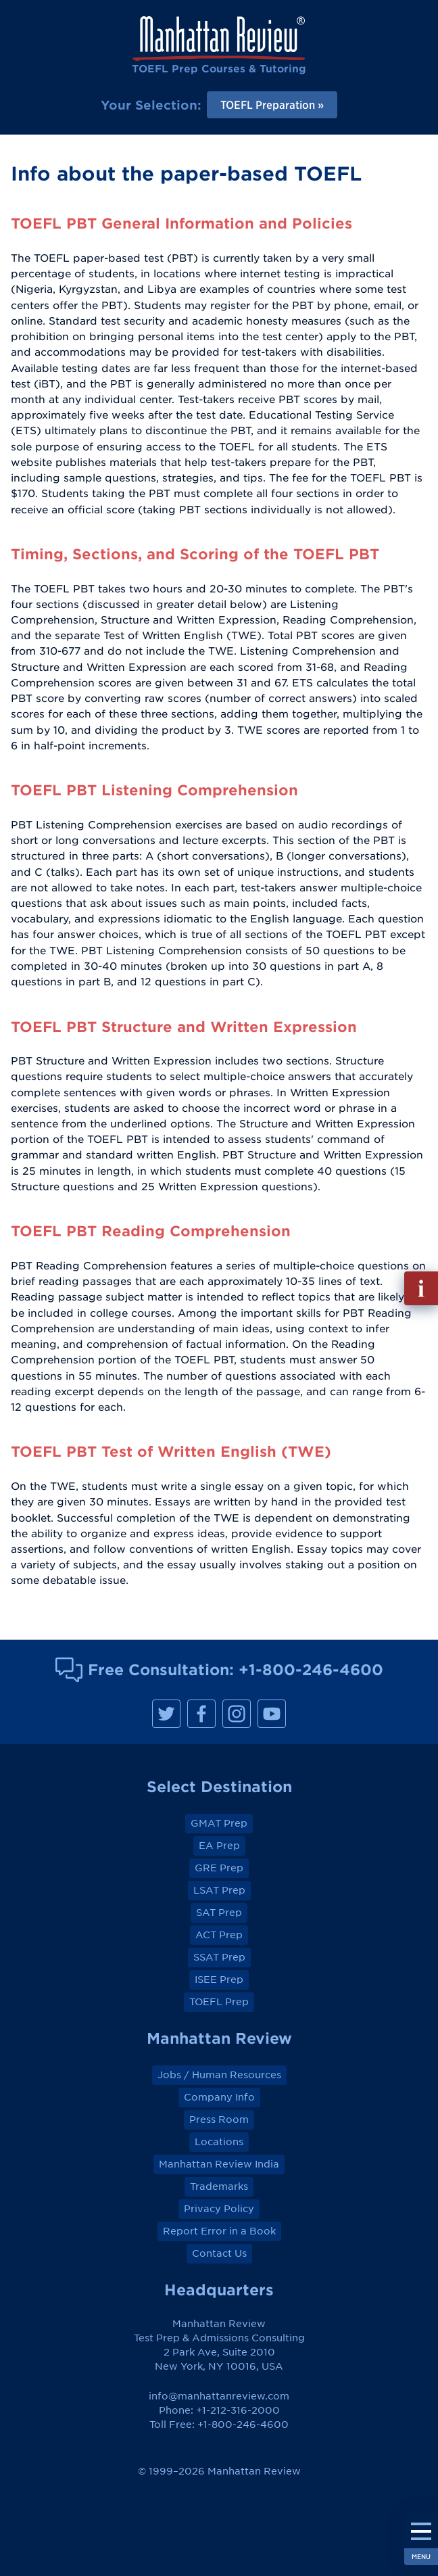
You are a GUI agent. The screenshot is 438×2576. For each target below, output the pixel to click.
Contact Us (219, 2253)
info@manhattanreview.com (219, 2396)
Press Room (219, 2119)
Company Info (219, 2097)
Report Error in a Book (219, 2231)
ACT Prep (219, 1934)
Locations (219, 2141)
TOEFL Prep (219, 2001)
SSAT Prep (219, 1957)
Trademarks (219, 2186)
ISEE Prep (219, 1979)
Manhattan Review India (219, 2164)
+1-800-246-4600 (311, 1669)
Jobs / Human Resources (219, 2074)
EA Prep (219, 1845)
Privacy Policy (219, 2208)
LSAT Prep (219, 1890)
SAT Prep (219, 1912)
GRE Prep (219, 1868)
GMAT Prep (219, 1823)
